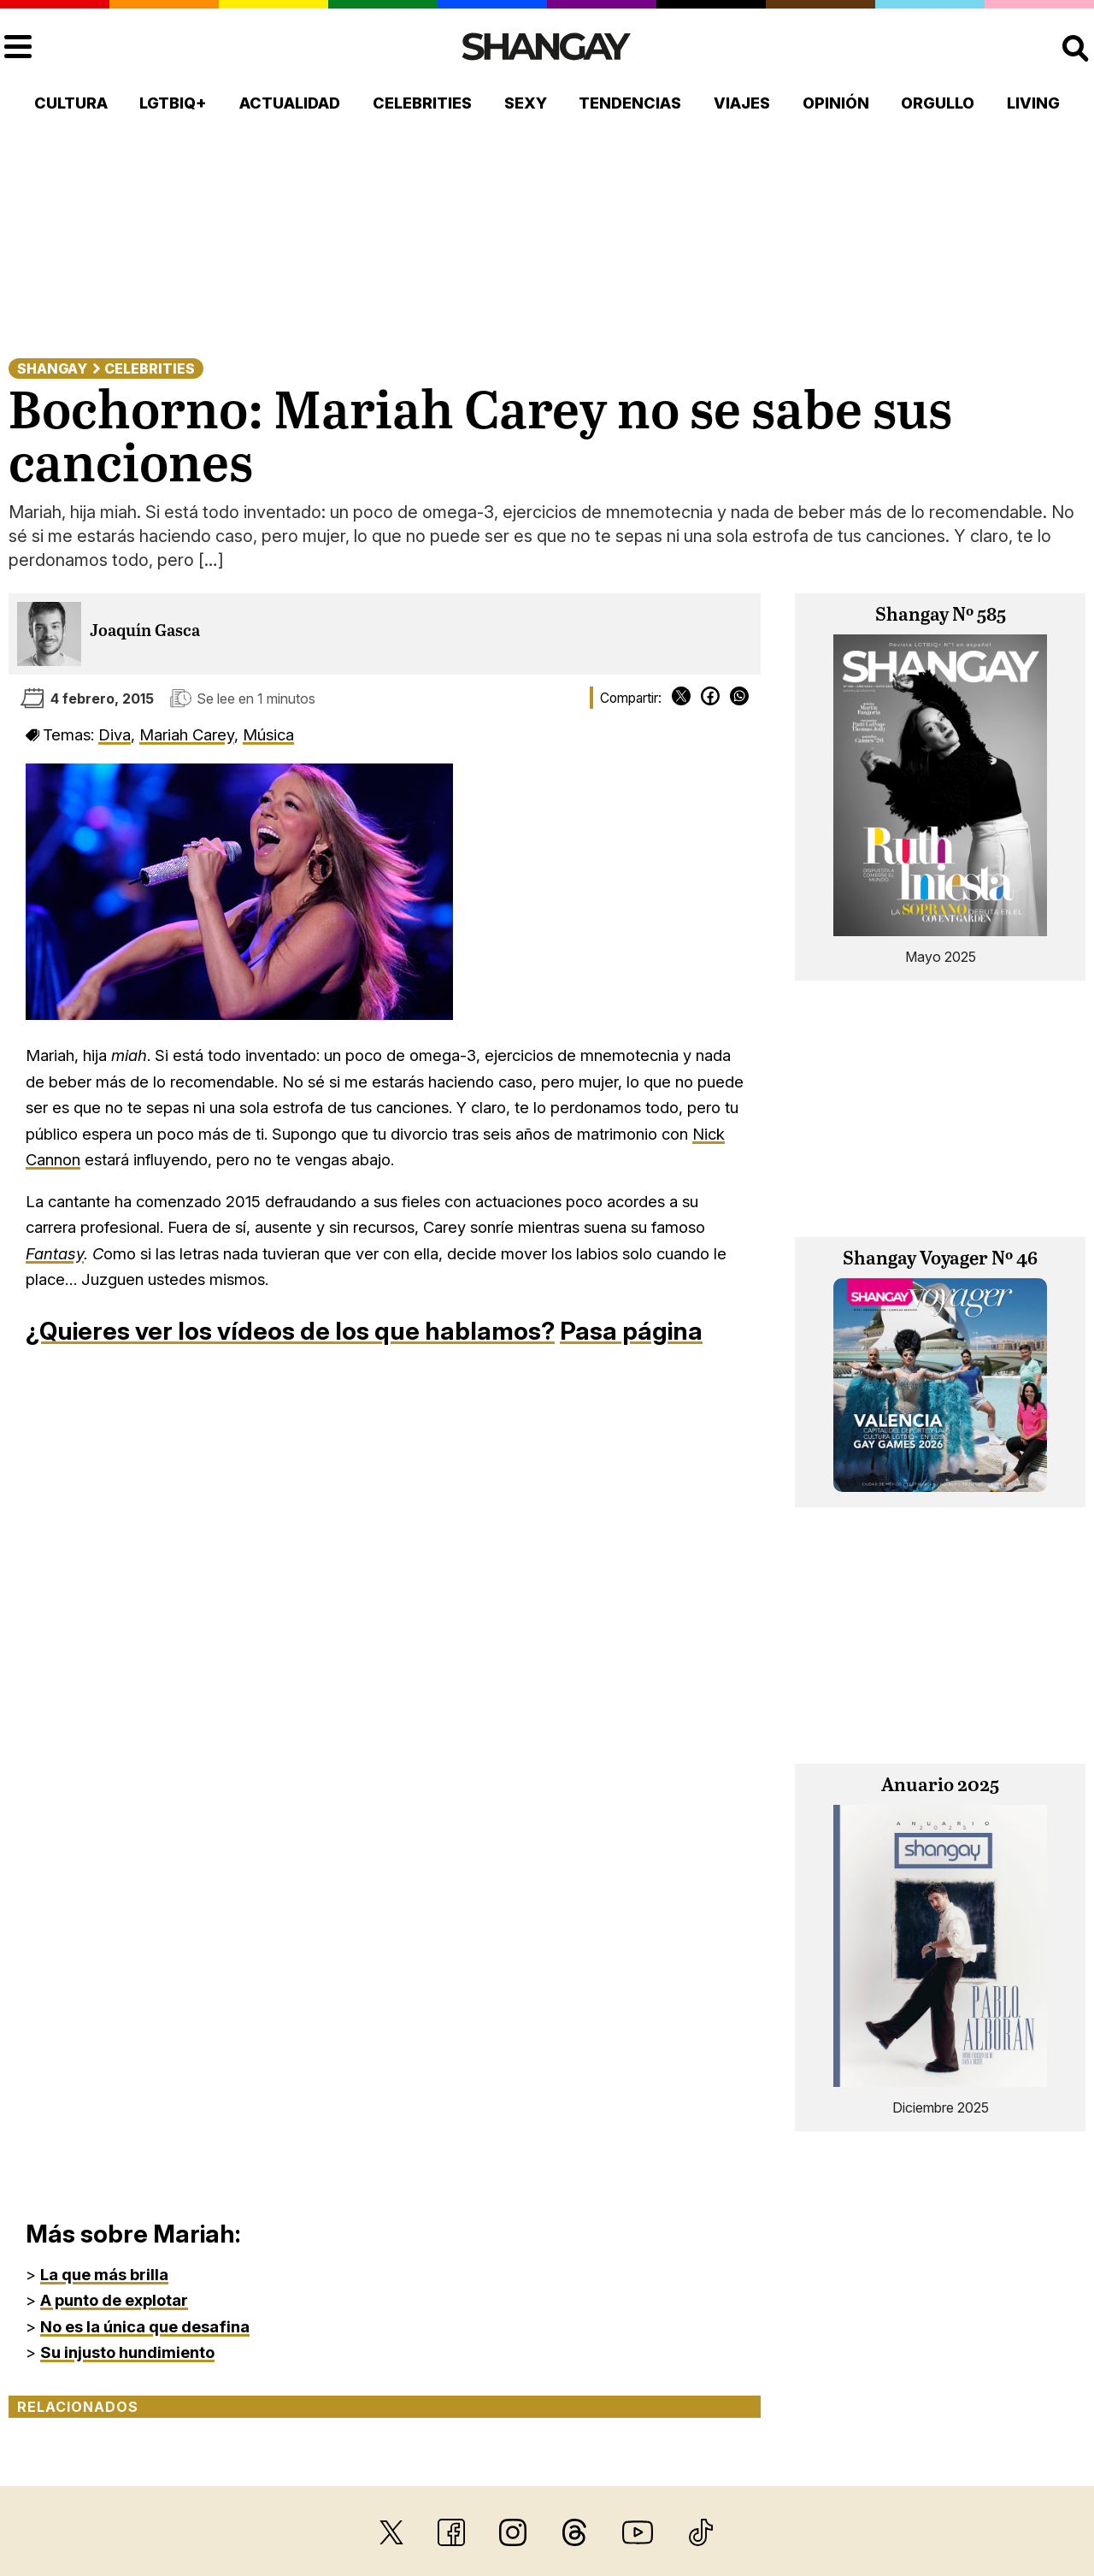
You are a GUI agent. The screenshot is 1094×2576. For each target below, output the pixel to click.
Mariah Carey (186, 734)
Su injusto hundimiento (127, 2352)
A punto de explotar (114, 2299)
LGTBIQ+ (173, 103)
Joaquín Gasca (145, 631)
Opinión (836, 103)
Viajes (742, 103)
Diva (114, 734)
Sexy (525, 103)
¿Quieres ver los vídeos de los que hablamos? (290, 1331)
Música (268, 734)
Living (1033, 103)
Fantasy (55, 1253)
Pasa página (631, 1331)
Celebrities (422, 103)
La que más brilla (104, 2274)
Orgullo (937, 103)
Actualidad (289, 103)
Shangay (52, 368)
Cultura (71, 103)
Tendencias (630, 103)
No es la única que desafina (145, 2326)
